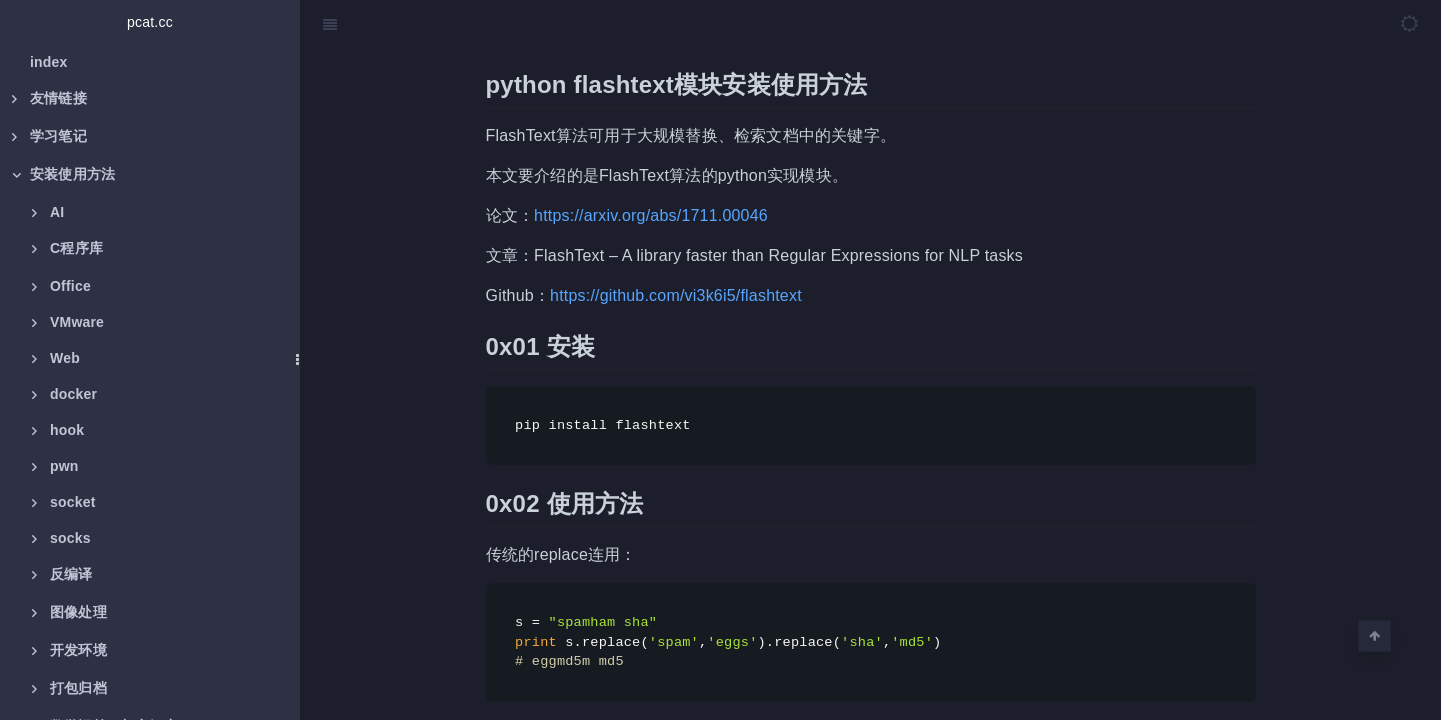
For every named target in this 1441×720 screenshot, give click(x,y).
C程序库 (67, 248)
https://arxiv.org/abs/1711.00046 (651, 215)
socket (64, 502)
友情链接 (49, 98)
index (49, 62)
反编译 (62, 574)
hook (58, 430)
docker (64, 394)
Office (61, 286)
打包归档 (69, 688)
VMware (68, 322)
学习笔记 (49, 136)
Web (56, 358)
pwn (55, 466)
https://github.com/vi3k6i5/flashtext (676, 295)
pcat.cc (150, 22)
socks (61, 538)
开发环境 (69, 650)
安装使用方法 (63, 174)
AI (48, 212)
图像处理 (69, 612)
